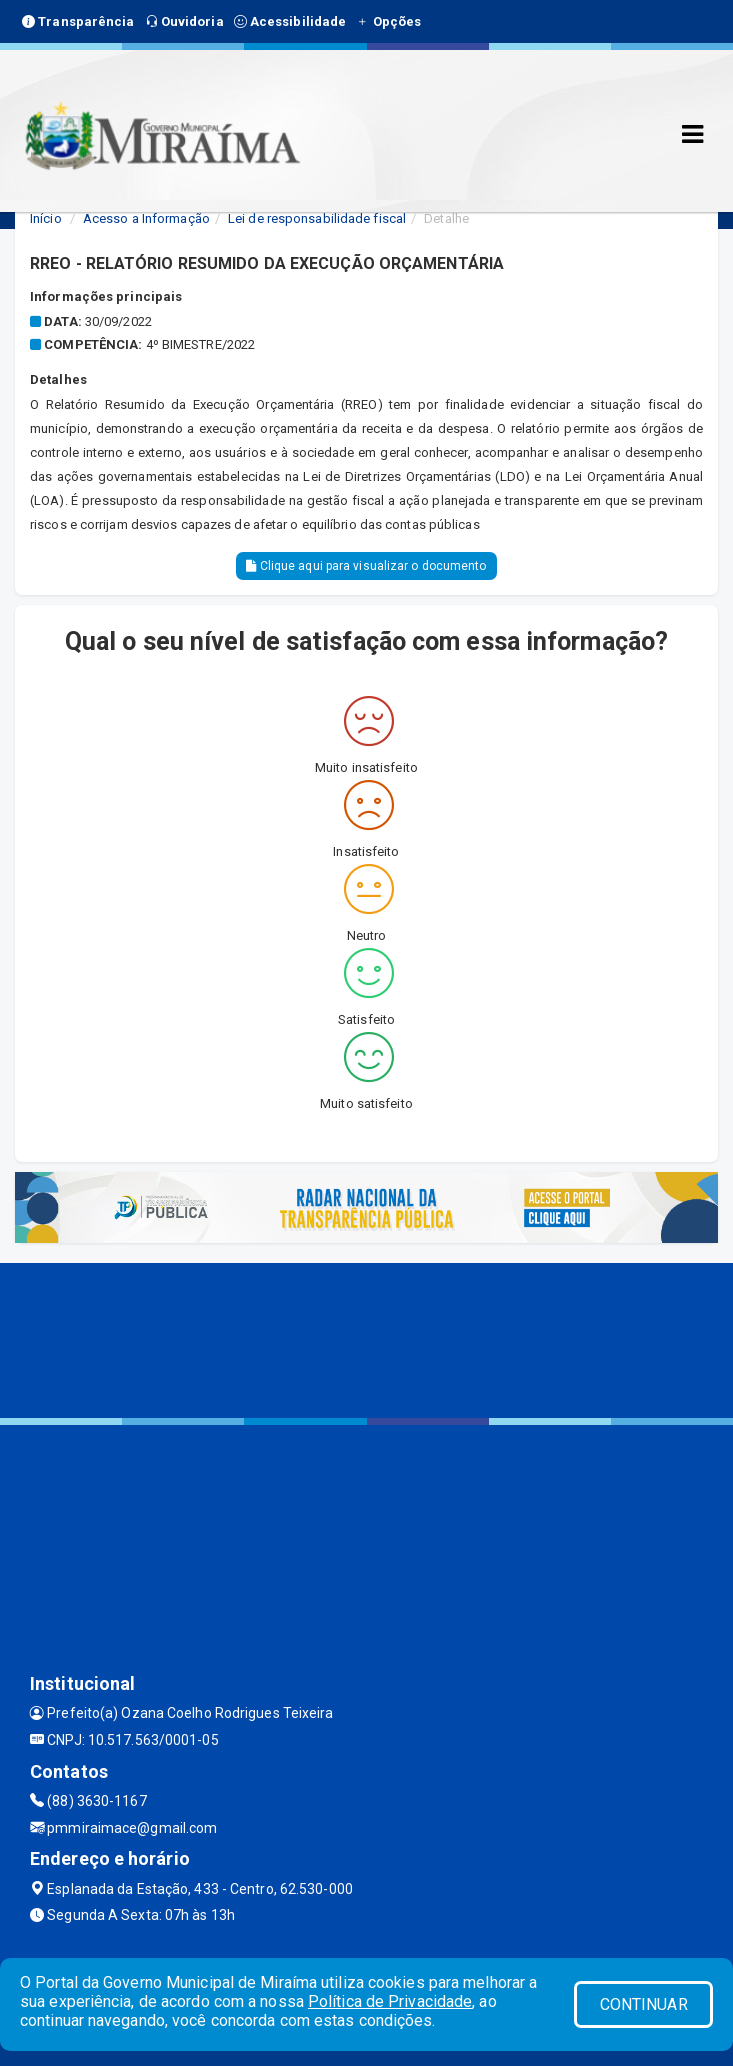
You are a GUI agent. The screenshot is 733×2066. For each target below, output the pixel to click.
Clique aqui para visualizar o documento (366, 566)
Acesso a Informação (146, 218)
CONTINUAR (644, 2004)
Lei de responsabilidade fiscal (317, 218)
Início (46, 218)
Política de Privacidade (390, 2001)
